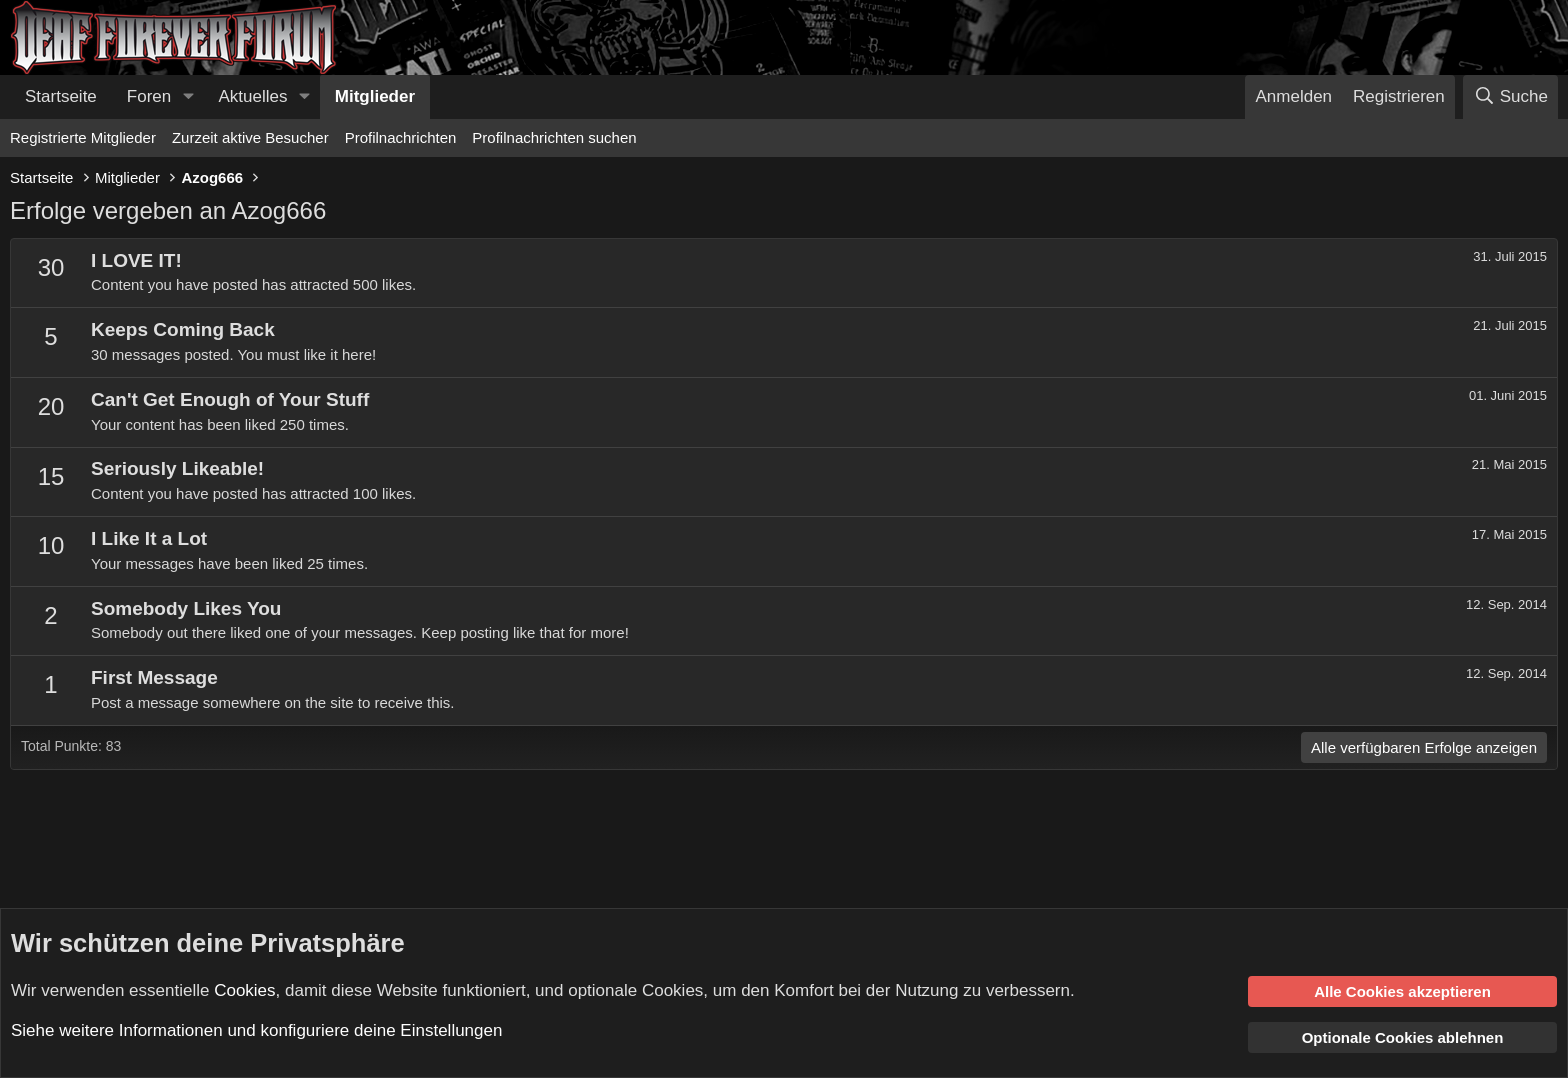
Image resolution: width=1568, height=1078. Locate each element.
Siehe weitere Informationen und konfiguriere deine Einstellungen (256, 1030)
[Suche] (1510, 97)
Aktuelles (253, 96)
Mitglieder (375, 96)
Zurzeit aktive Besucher (250, 137)
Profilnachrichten (401, 137)
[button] (188, 97)
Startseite (61, 96)
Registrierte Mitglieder (83, 137)
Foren (149, 96)
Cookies (244, 989)
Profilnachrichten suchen (554, 137)
